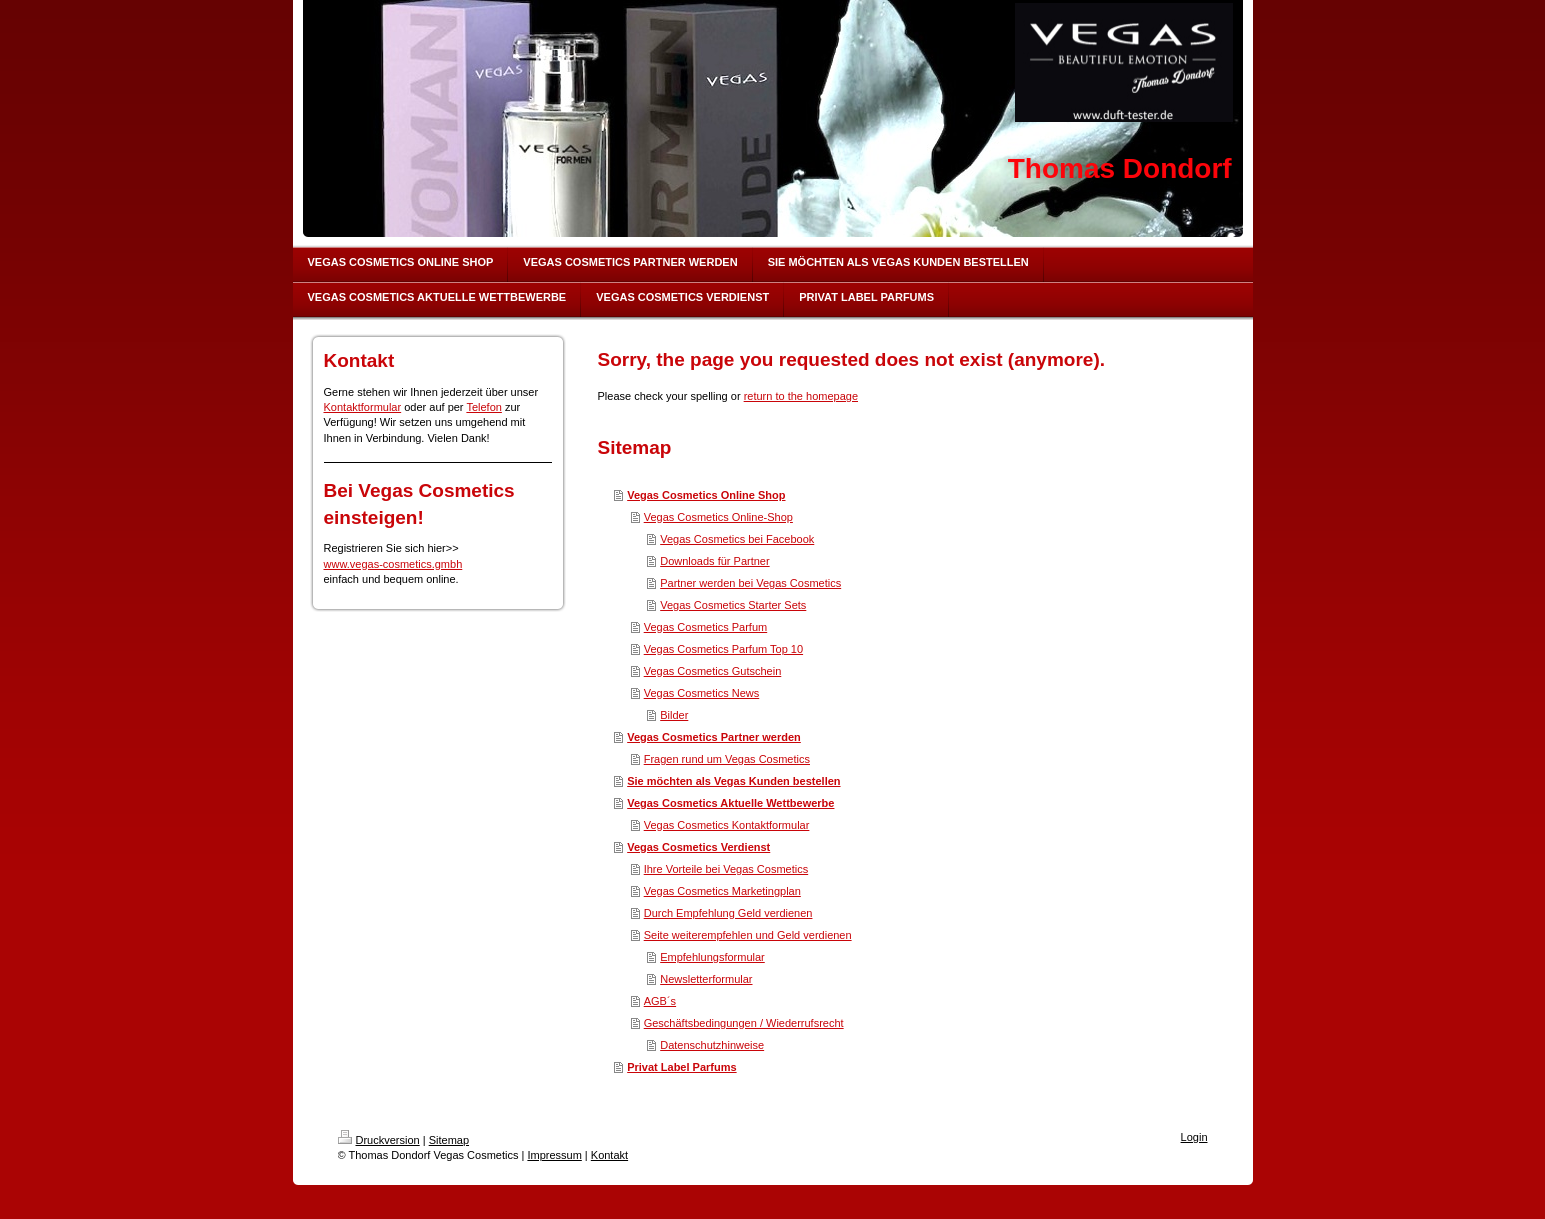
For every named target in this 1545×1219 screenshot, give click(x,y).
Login (1194, 1137)
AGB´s (660, 1001)
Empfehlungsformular (712, 957)
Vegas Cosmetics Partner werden (714, 737)
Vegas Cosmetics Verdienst (698, 847)
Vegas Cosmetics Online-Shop (718, 517)
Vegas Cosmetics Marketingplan (722, 891)
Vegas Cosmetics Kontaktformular (727, 825)
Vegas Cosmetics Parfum (706, 627)
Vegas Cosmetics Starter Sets (733, 605)
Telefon (483, 407)
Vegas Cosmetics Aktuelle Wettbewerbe (730, 803)
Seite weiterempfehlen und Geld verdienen (748, 935)
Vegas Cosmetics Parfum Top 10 (723, 649)
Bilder (674, 715)
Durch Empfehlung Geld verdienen (728, 913)
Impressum (554, 1155)
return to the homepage (801, 396)
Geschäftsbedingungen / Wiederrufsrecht (744, 1023)
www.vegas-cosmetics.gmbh (393, 564)
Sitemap (449, 1140)
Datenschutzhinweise (712, 1045)
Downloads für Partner (714, 561)
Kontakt (609, 1155)
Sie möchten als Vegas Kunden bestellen (733, 781)
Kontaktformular (363, 407)
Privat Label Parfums (681, 1067)
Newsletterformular (706, 979)
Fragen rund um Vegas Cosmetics (727, 759)
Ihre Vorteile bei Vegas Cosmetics (726, 869)
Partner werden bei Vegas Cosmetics (750, 583)
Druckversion (379, 1140)
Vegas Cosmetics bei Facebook (737, 539)
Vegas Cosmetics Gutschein (713, 671)
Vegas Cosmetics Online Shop (706, 495)
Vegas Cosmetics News (702, 693)
